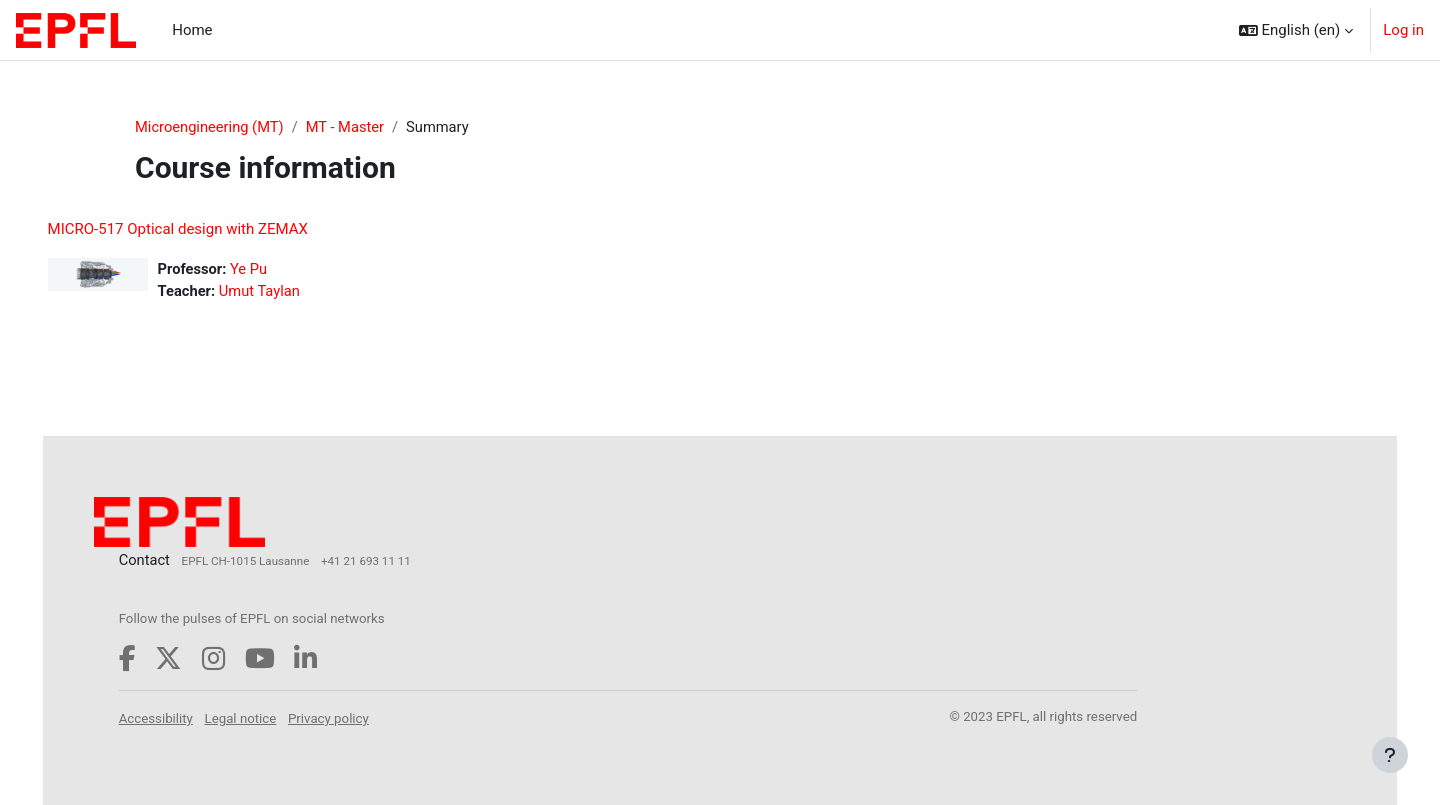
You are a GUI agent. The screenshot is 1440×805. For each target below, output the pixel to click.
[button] (1296, 30)
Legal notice (270, 717)
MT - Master (349, 127)
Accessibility (185, 717)
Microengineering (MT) (211, 127)
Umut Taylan (290, 292)
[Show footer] (1390, 755)
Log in (1403, 30)
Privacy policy (358, 717)
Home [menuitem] (192, 30)
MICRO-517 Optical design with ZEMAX (206, 230)
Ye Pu (279, 270)
